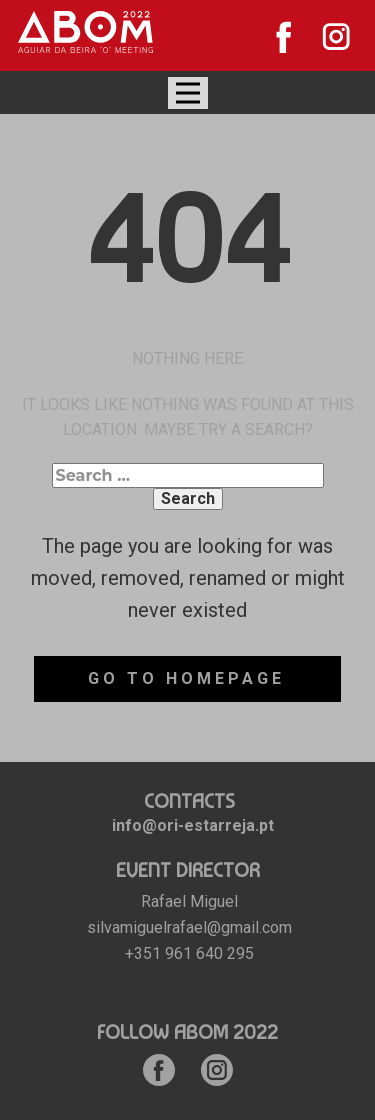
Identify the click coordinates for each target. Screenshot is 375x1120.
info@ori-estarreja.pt (193, 825)
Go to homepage (186, 678)
